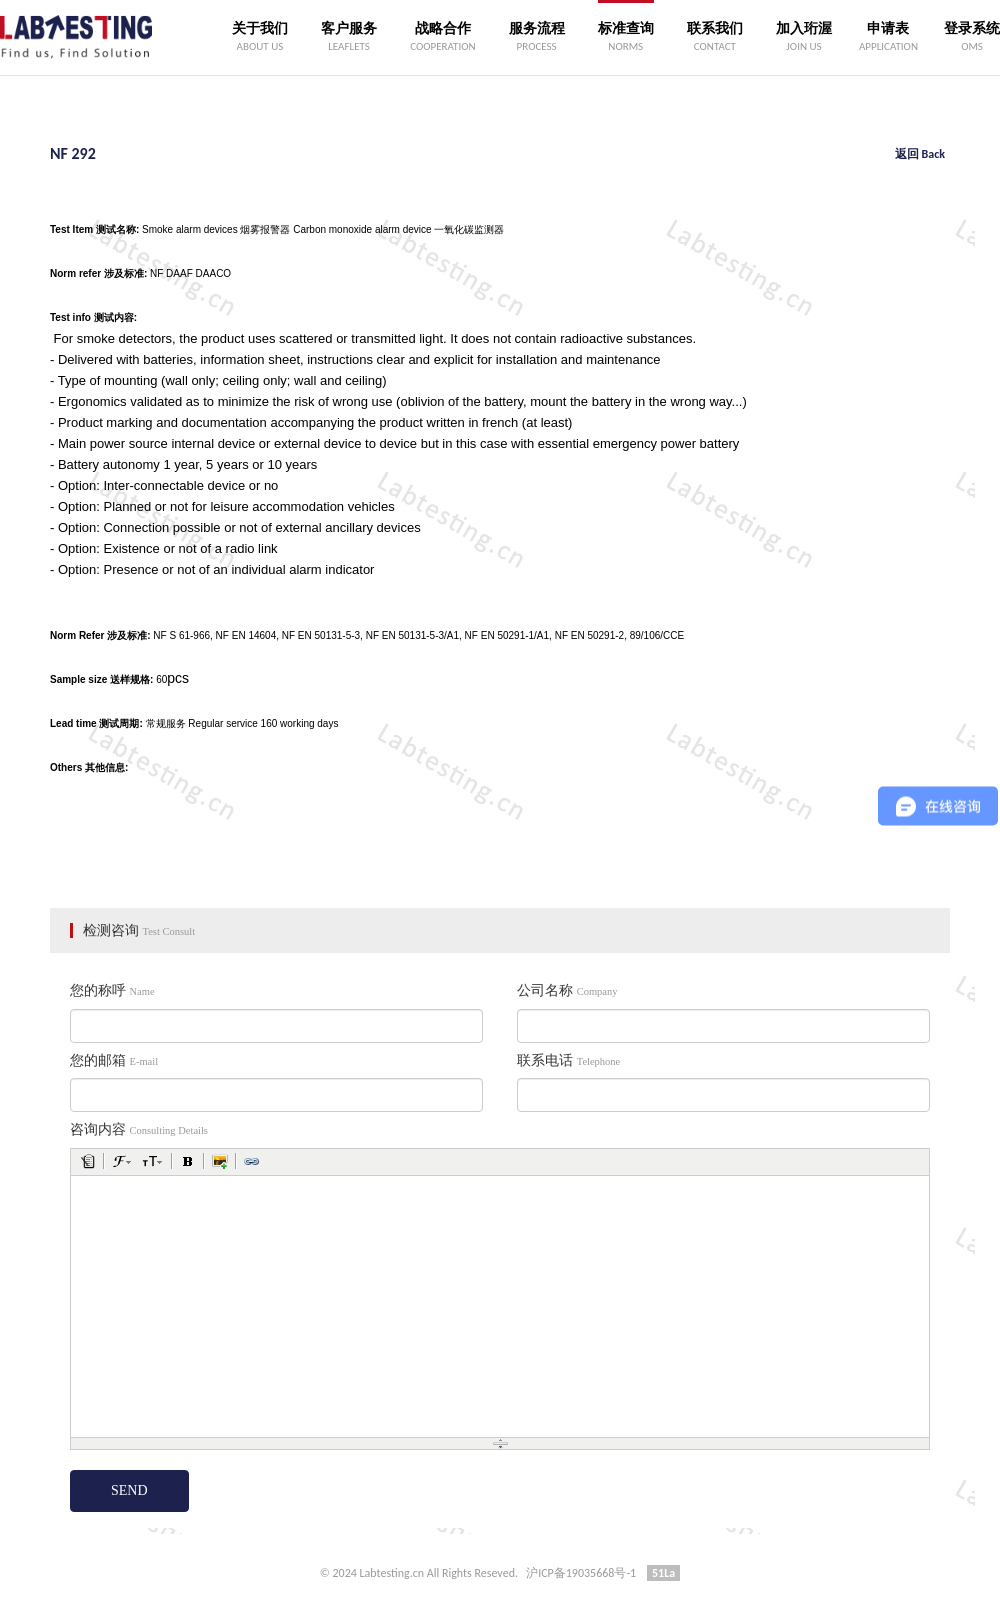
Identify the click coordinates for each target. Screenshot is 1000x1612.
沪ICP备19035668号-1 (581, 1573)
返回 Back (920, 154)
